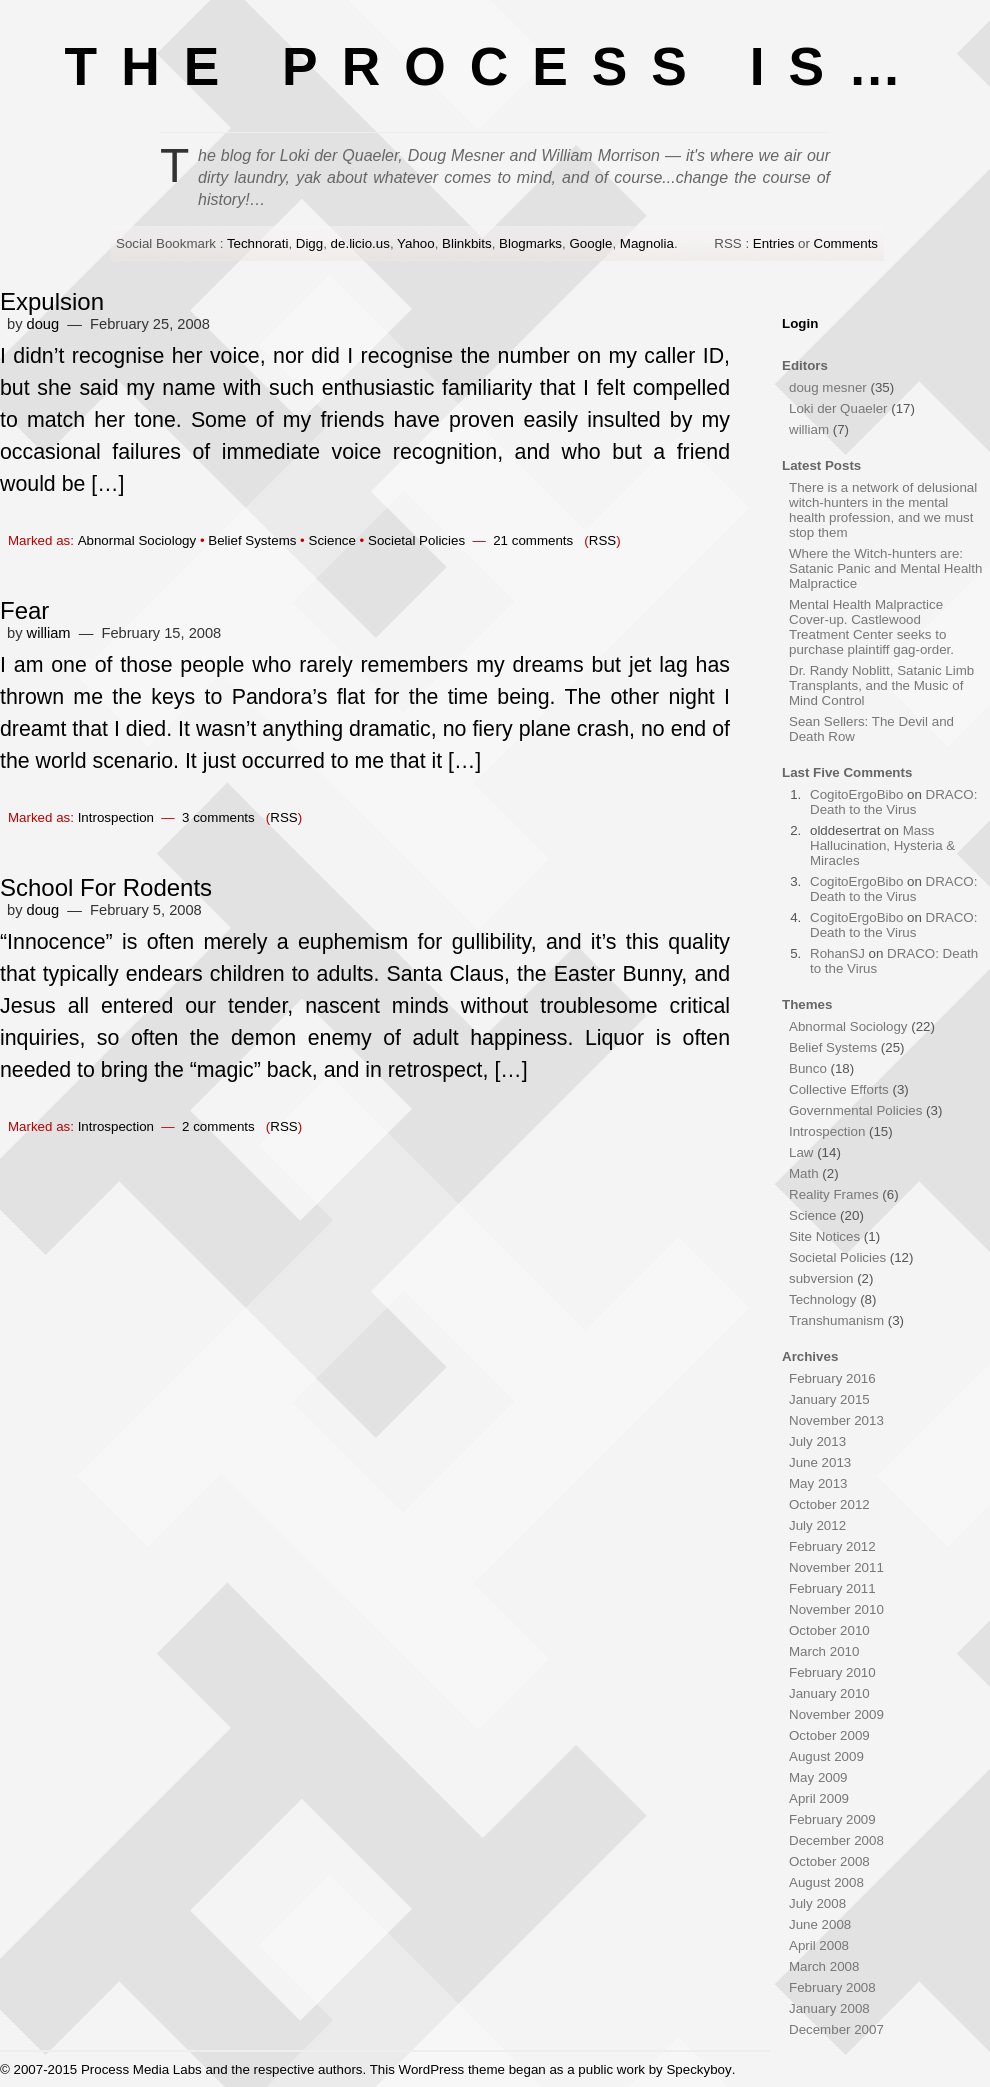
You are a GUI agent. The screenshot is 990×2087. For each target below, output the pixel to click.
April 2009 (819, 1798)
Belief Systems (252, 540)
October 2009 (829, 1735)
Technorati (258, 243)
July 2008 (817, 1903)
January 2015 (829, 1399)
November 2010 (836, 1609)
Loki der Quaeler (838, 408)
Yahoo (416, 243)
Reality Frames (834, 1194)
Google (590, 243)
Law (801, 1152)
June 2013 (820, 1462)
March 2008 (824, 1966)
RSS (602, 540)
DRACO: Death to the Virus (893, 802)
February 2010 (832, 1672)
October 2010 (829, 1630)
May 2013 (818, 1483)
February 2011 (832, 1588)
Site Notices (824, 1236)
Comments (846, 243)
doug (43, 324)
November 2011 (836, 1567)
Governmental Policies (855, 1110)
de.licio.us (360, 243)
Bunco (808, 1068)
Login (800, 323)
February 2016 (832, 1378)
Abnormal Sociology (137, 540)
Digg (309, 243)
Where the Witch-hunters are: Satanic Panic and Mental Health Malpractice (885, 568)
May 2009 (818, 1777)
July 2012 (817, 1525)
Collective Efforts (839, 1089)
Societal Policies (416, 540)
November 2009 (836, 1714)
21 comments (533, 540)
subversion (821, 1278)
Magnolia (647, 243)
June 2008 (820, 1924)
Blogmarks (530, 243)
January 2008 (829, 2008)
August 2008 (826, 1882)
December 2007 (836, 2029)
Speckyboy (698, 2069)
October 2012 (829, 1504)
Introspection (116, 817)
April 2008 (819, 1945)
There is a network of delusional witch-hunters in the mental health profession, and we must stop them (883, 510)
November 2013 (836, 1420)
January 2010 (829, 1693)
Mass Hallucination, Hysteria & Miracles (882, 845)
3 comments (218, 817)
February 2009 (832, 1819)
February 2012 (832, 1546)
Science (332, 540)
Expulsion (52, 301)
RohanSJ (837, 953)
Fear (24, 610)
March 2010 (824, 1651)
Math (804, 1173)
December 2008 (836, 1840)
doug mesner (828, 387)
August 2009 (826, 1756)
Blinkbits (467, 243)
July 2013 (817, 1441)
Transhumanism (836, 1320)
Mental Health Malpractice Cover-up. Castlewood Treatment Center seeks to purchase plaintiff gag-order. (871, 627)
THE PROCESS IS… (495, 66)
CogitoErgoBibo (856, 794)
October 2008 (829, 1861)
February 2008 (832, 1987)
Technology (822, 1299)
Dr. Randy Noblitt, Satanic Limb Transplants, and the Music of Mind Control (881, 685)
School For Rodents (106, 887)
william (49, 633)
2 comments (218, 1126)
